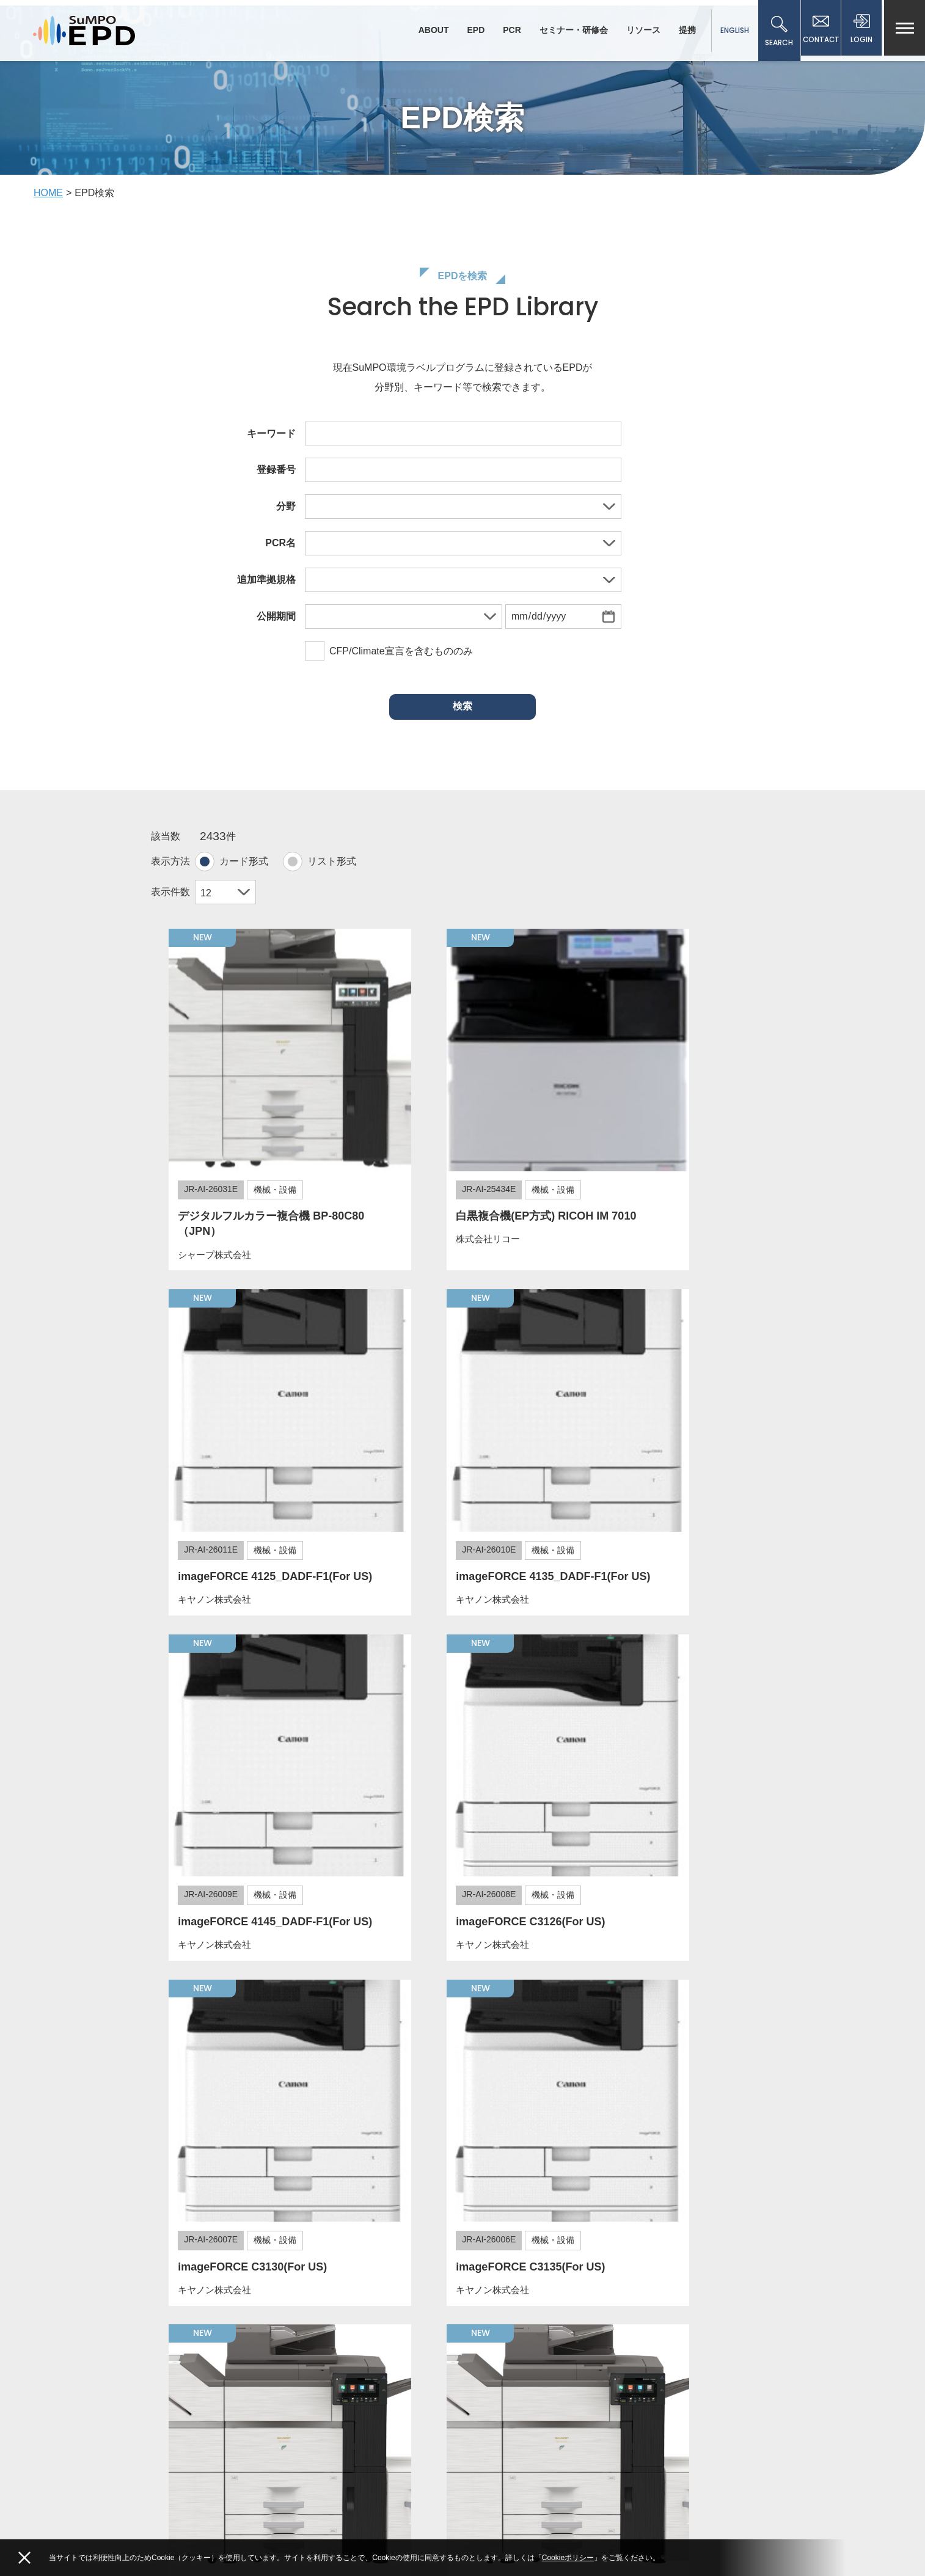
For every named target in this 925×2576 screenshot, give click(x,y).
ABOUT (429, 30)
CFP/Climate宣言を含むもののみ (389, 661)
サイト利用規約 (511, 2323)
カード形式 (243, 870)
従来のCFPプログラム (679, 2383)
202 (715, 2186)
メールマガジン (666, 2303)
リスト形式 (331, 870)
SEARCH (775, 32)
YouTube (254, 2513)
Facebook (182, 2513)
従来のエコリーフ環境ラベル (692, 2363)
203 (740, 2186)
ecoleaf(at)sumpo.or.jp (217, 2476)
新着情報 (498, 2303)
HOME (48, 201)
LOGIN (861, 32)
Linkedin (324, 2513)
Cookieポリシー (568, 2557)
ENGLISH (730, 30)
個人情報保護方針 (671, 2323)
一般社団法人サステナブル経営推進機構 (263, 2408)
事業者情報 (658, 2343)
